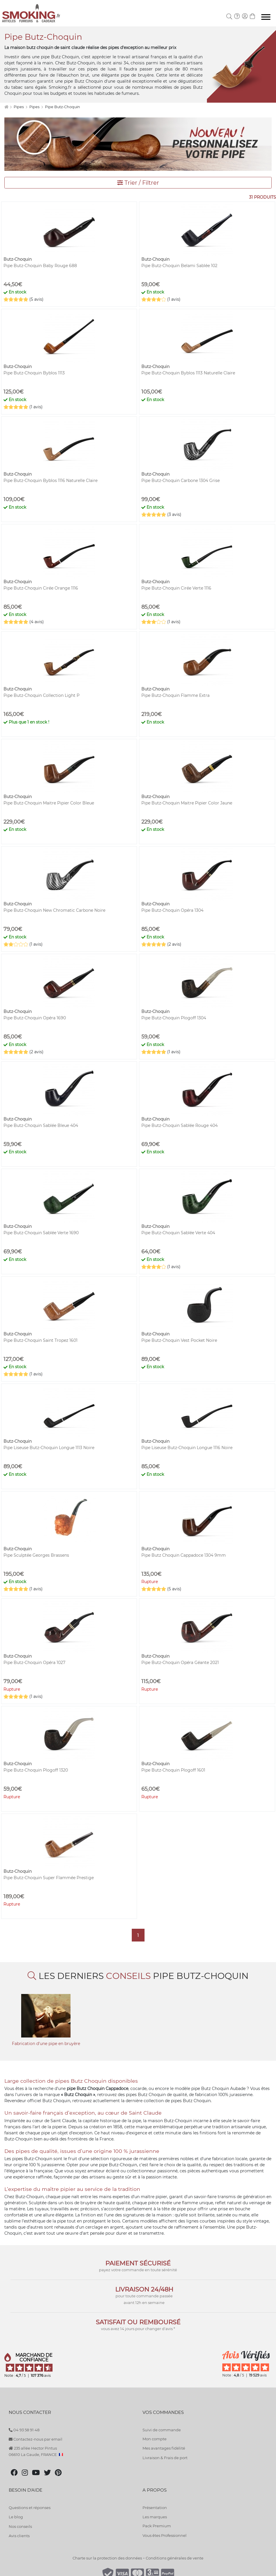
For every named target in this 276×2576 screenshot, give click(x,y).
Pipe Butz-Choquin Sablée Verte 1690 (41, 1232)
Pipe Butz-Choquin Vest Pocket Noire (179, 1340)
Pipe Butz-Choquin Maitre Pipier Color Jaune (186, 803)
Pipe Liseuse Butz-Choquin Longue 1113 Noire (48, 1447)
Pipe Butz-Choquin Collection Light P (41, 695)
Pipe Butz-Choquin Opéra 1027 (34, 1662)
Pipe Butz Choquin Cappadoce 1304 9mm (183, 1555)
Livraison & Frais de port (164, 2457)
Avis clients (19, 2535)
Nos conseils (20, 2526)
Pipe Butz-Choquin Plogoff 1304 (173, 1017)
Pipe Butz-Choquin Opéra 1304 (172, 910)
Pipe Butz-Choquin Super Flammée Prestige (48, 1877)
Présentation (154, 2507)
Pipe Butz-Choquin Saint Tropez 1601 (40, 1340)
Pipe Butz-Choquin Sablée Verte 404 (178, 1232)
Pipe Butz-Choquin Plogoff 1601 (173, 1770)
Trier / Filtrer (138, 182)
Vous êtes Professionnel (164, 2535)
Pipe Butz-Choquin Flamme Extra (175, 695)
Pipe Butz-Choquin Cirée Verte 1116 (176, 588)
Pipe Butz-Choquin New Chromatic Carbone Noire (54, 910)
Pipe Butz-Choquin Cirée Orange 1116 (40, 588)
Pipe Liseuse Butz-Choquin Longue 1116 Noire (186, 1447)
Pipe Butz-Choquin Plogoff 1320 (35, 1770)
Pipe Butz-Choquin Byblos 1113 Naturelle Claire (188, 373)
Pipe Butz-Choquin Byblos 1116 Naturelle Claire (50, 480)
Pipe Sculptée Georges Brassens (36, 1555)
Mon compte (154, 2439)
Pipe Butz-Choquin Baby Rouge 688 (40, 265)
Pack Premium (156, 2526)
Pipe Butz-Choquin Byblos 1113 (34, 373)
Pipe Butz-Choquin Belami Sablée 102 (179, 265)
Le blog (16, 2517)
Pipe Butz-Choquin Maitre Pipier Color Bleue (48, 803)
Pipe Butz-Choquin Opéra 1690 (34, 1017)
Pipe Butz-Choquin (62, 107)
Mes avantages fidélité (163, 2448)
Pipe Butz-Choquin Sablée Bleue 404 (40, 1125)
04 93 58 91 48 (24, 2430)
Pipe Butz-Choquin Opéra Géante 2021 (180, 1662)
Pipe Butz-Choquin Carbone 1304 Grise (180, 480)
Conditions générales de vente (174, 2558)
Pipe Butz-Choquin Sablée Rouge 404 (179, 1125)
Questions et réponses (29, 2507)
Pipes (19, 107)
